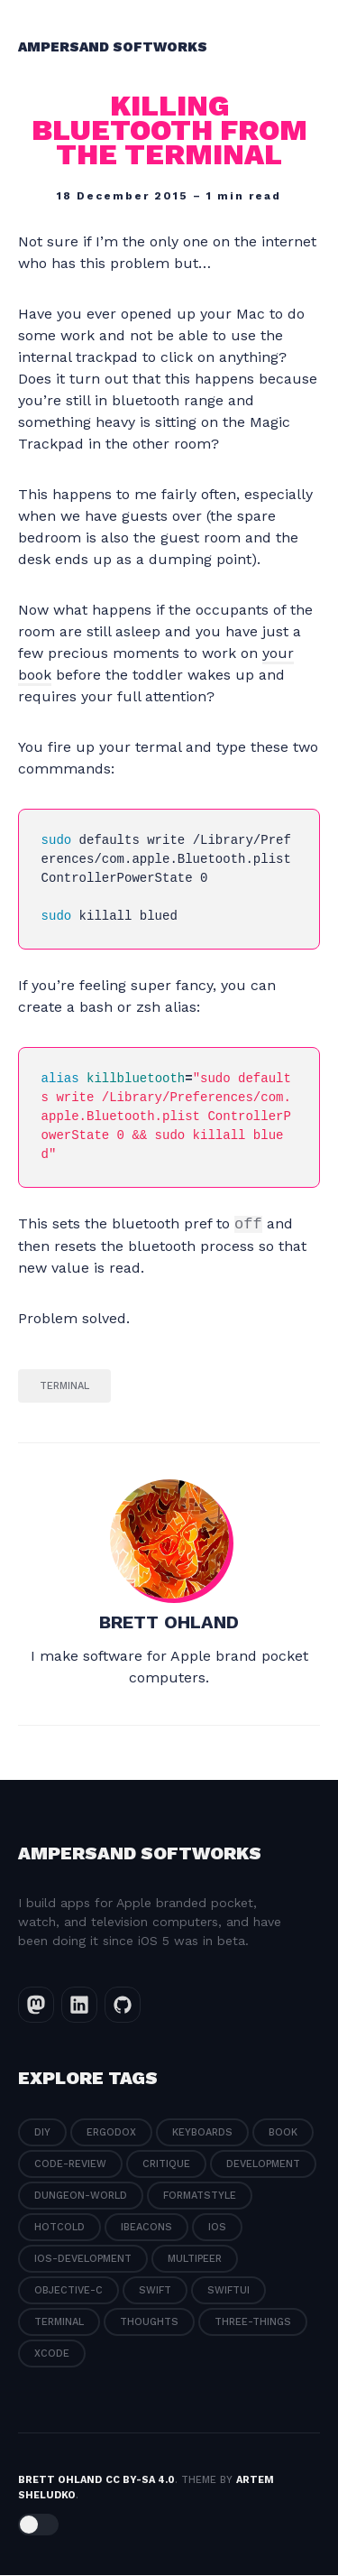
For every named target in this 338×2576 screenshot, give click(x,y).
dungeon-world (80, 2196)
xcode (51, 2354)
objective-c (68, 2291)
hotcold (59, 2228)
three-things (253, 2323)
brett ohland (169, 1623)
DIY (42, 2133)
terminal (64, 1387)
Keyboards (202, 2133)
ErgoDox (111, 2133)
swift (155, 2291)
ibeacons (146, 2228)
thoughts (149, 2323)
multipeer (195, 2260)
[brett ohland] (169, 1539)
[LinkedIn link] (79, 2006)
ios (217, 2228)
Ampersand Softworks (112, 47)
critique (166, 2165)
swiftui (228, 2291)
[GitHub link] (123, 2006)
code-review (70, 2165)
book (283, 2133)
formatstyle (199, 2196)
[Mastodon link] (36, 2006)
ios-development (83, 2260)
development (263, 2165)
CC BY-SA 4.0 (140, 2481)
